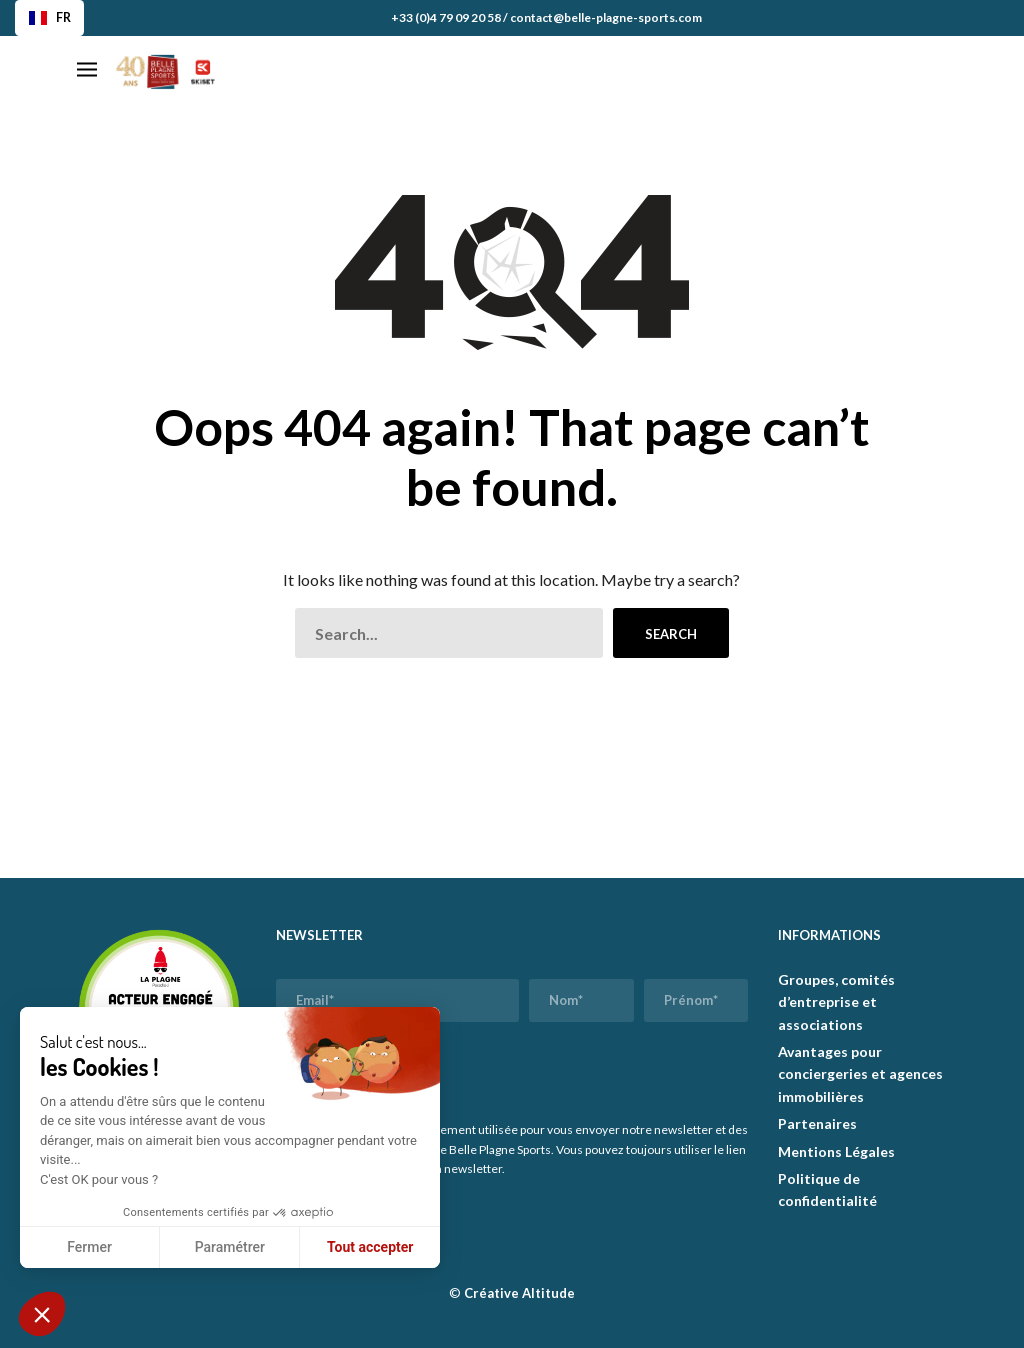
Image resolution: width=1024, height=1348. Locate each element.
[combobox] (49, 18)
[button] (42, 1314)
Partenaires (817, 1123)
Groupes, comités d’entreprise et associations (836, 1002)
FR (50, 17)
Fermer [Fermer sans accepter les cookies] (89, 1247)
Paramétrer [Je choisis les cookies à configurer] (230, 1247)
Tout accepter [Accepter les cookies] (370, 1247)
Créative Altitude (519, 1293)
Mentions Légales (836, 1151)
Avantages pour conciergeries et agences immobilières (860, 1074)
